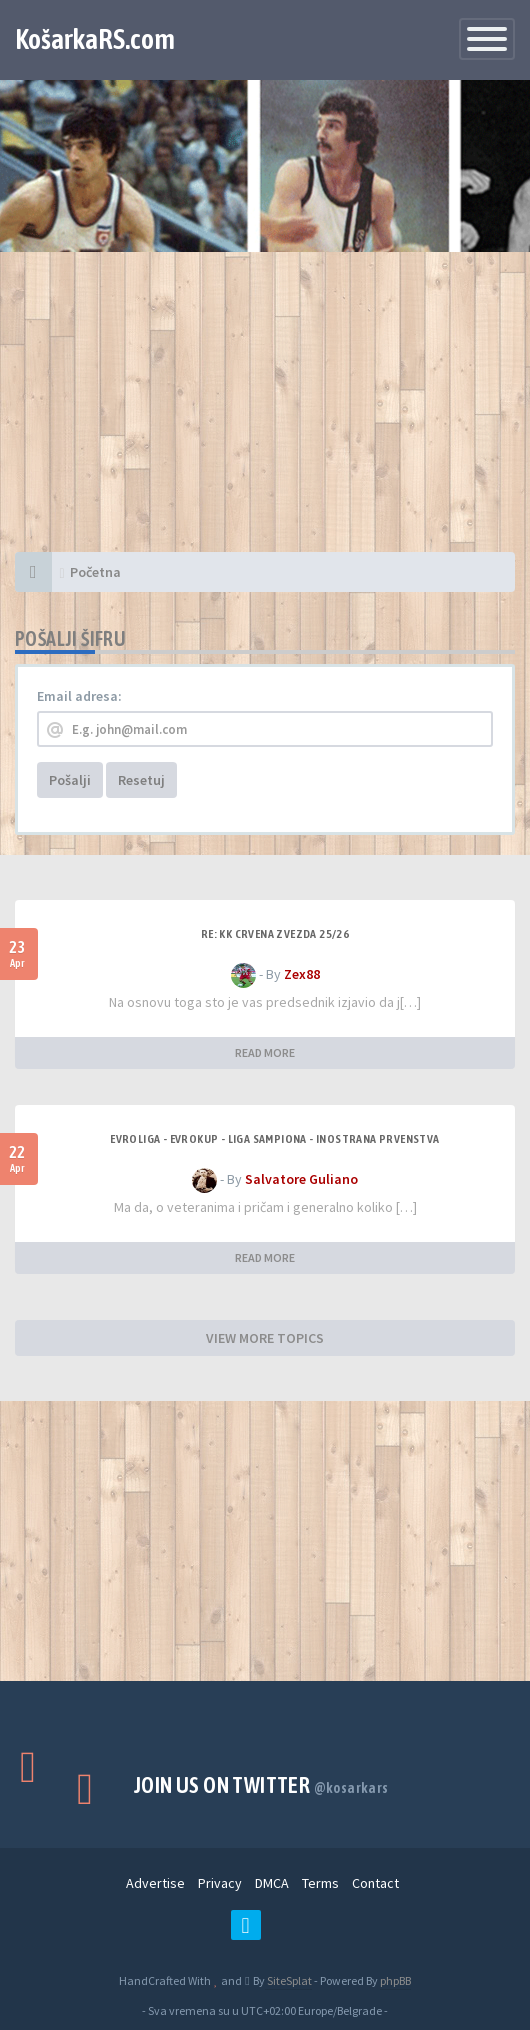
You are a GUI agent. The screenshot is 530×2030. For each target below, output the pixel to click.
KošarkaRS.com (95, 39)
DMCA (272, 1883)
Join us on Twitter (261, 1785)
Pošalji (70, 780)
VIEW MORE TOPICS (265, 1338)
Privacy (220, 1883)
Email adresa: (79, 696)
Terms (320, 1883)
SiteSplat (288, 1980)
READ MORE (265, 1052)
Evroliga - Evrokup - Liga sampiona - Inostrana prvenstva (274, 1139)
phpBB (395, 1980)
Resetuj (141, 780)
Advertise (155, 1883)
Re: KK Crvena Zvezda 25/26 (275, 934)
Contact (375, 1883)
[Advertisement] (265, 412)
